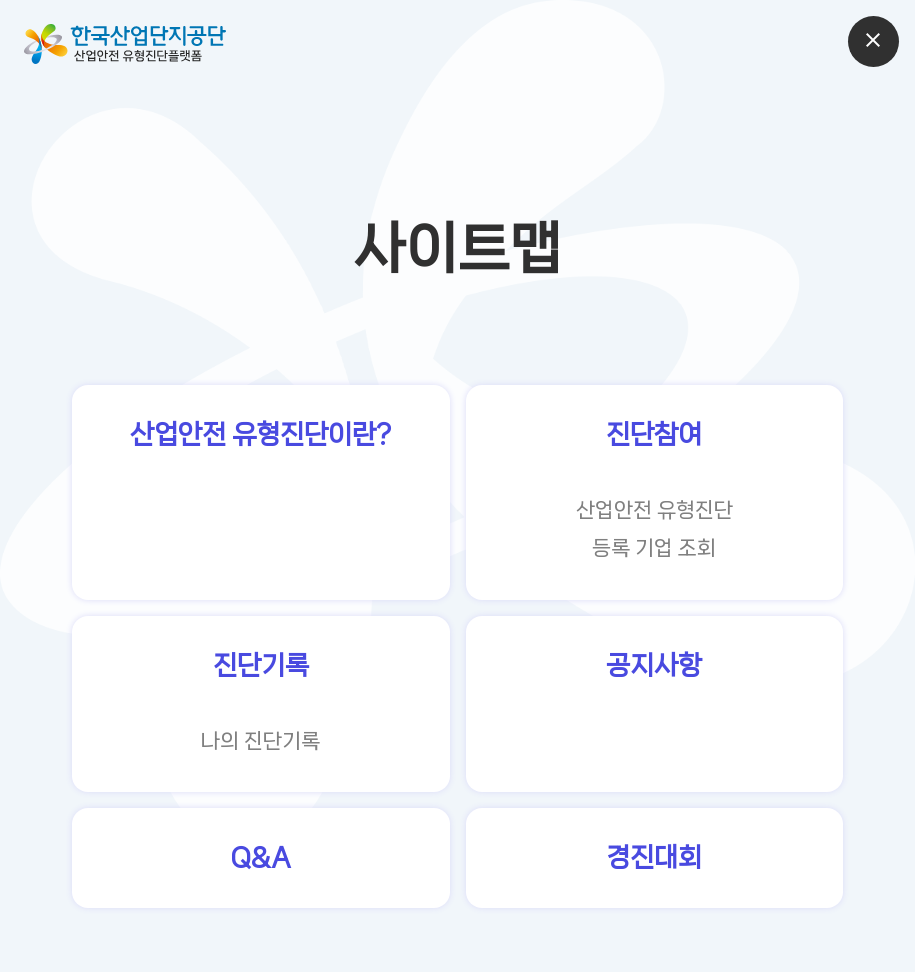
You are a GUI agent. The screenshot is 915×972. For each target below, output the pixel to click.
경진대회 (654, 857)
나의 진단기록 (260, 741)
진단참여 (654, 434)
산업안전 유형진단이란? (260, 434)
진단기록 (261, 665)
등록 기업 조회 (654, 548)
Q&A (261, 857)
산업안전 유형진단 (654, 510)
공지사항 (654, 665)
